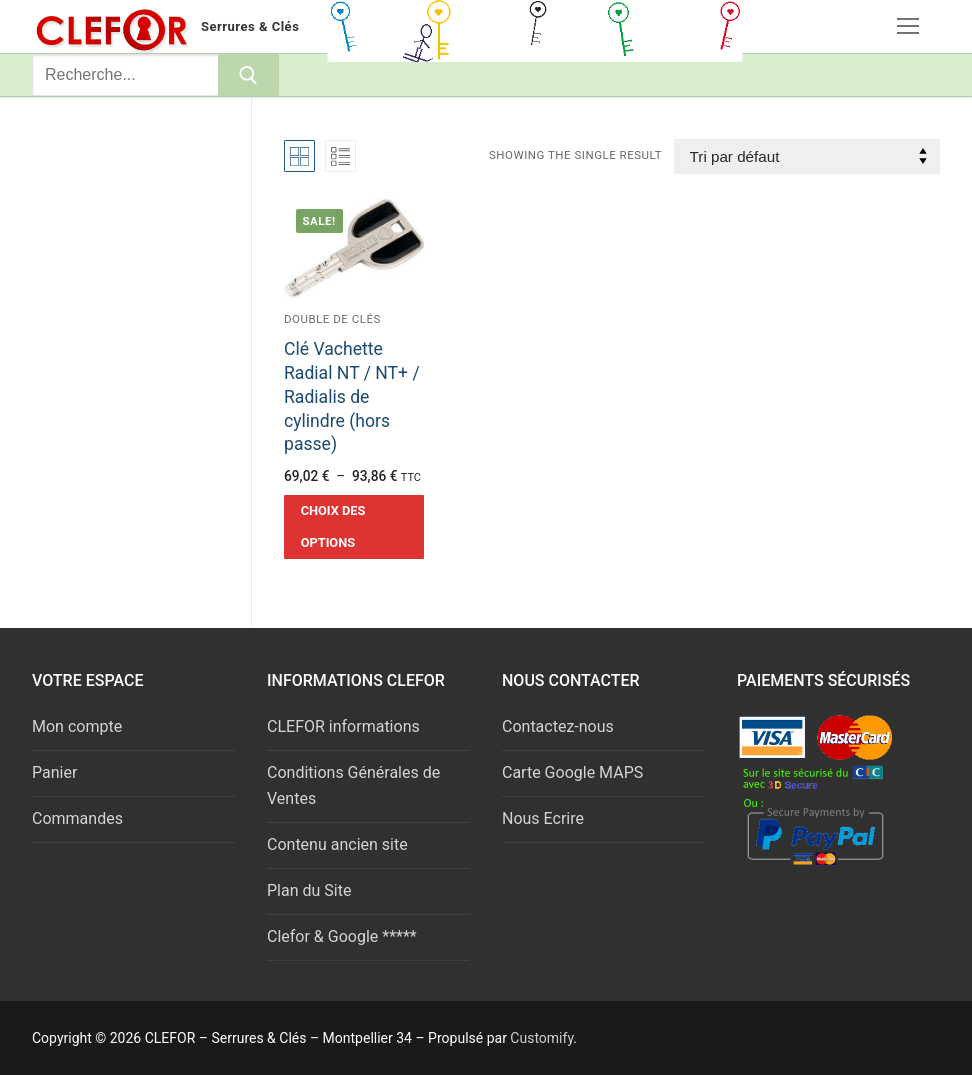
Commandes (77, 818)
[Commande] (807, 156)
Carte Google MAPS (572, 772)
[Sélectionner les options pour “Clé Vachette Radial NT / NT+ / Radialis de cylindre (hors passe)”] (354, 527)
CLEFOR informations (343, 726)
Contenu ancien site (337, 844)
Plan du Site (309, 890)
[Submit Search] (248, 75)
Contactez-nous (558, 726)
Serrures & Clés (250, 26)
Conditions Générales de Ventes (353, 785)
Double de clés (332, 319)
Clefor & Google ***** (342, 936)
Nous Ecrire (543, 818)
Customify (541, 1038)
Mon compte (77, 726)
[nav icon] (908, 27)
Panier (54, 772)
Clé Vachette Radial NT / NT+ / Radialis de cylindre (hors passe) (352, 396)
